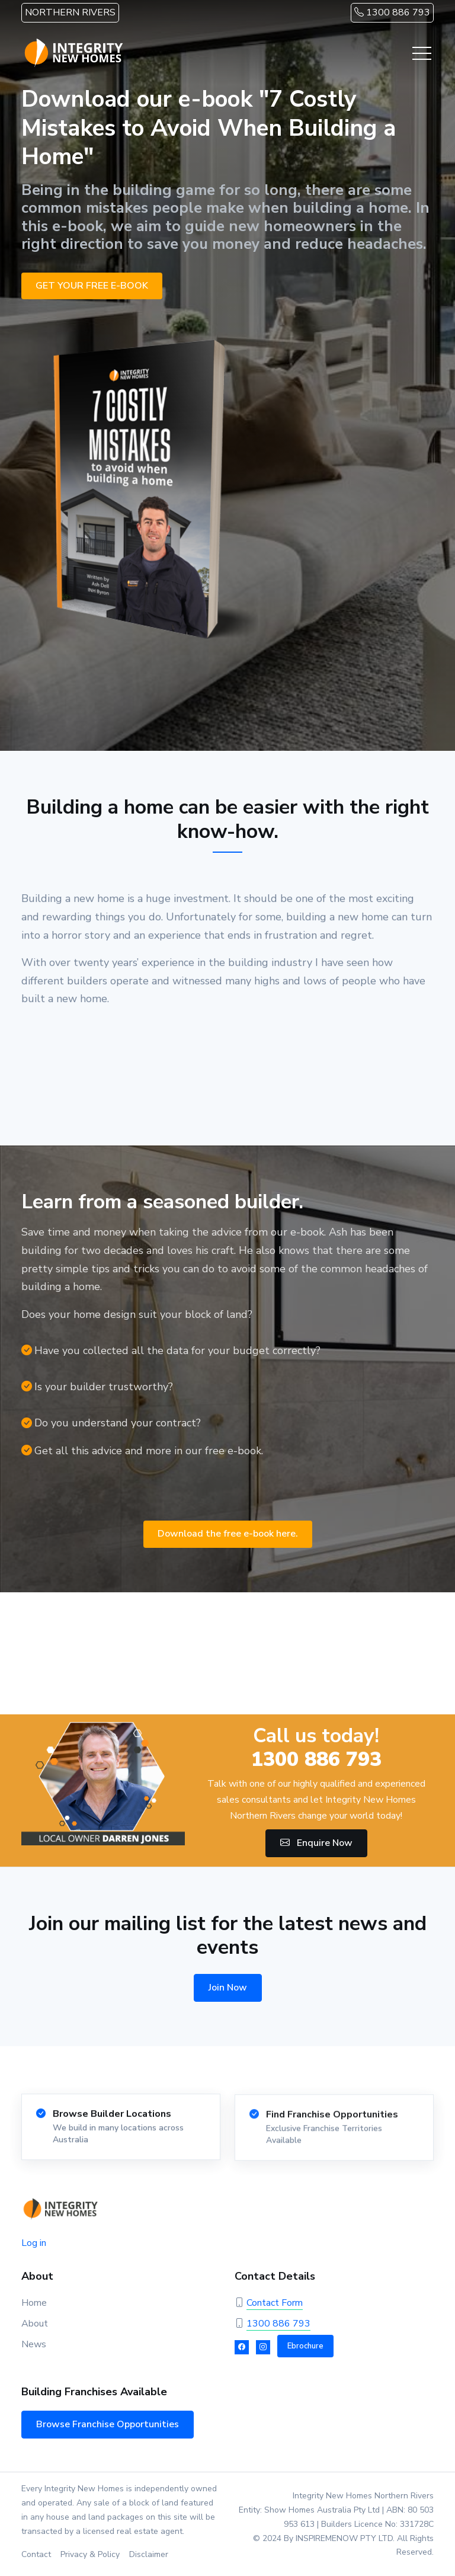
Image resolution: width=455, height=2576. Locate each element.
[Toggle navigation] (422, 53)
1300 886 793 (392, 12)
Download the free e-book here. (228, 1533)
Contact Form (274, 2302)
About (34, 2323)
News (33, 2344)
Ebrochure (305, 2346)
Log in (33, 2242)
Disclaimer (148, 2554)
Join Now (228, 1987)
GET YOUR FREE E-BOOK (92, 285)
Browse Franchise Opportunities (107, 2424)
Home (34, 2302)
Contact (36, 2554)
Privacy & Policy (90, 2554)
